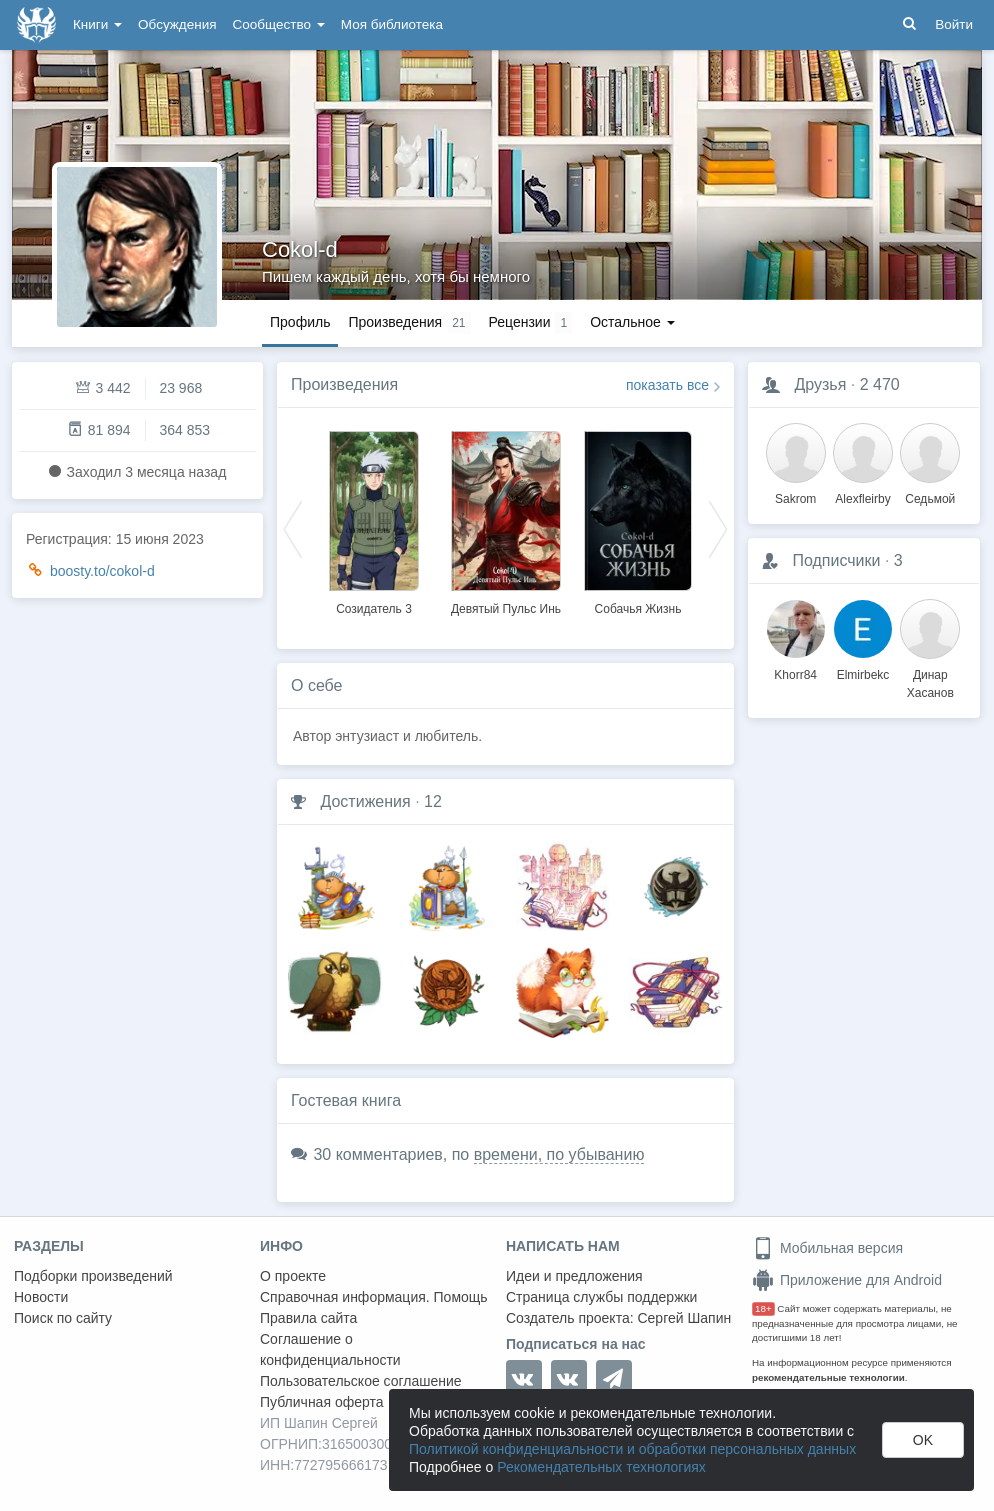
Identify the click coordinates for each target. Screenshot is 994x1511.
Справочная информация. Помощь (374, 1297)
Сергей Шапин (684, 1318)
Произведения (344, 384)
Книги (97, 24)
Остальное (632, 322)
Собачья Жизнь (638, 609)
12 (433, 801)
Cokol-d (300, 249)
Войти (954, 24)
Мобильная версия (827, 1248)
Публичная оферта (322, 1402)
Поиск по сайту (63, 1318)
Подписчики (836, 560)
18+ (763, 1308)
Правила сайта (308, 1318)
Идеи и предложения (574, 1276)
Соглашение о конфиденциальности (330, 1349)
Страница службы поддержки (601, 1297)
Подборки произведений (93, 1276)
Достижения (365, 801)
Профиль (300, 322)
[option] (374, 520)
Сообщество (279, 24)
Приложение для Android (847, 1280)
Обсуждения (177, 24)
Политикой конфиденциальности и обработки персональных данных (632, 1449)
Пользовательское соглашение (361, 1381)
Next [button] (718, 528)
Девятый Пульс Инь (506, 609)
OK (923, 1440)
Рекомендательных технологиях (601, 1467)
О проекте (293, 1276)
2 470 (880, 384)
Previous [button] (293, 528)
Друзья (820, 384)
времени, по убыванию (559, 1154)
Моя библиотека (392, 24)
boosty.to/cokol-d (102, 571)
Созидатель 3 (374, 609)
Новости (41, 1297)
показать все (667, 385)
